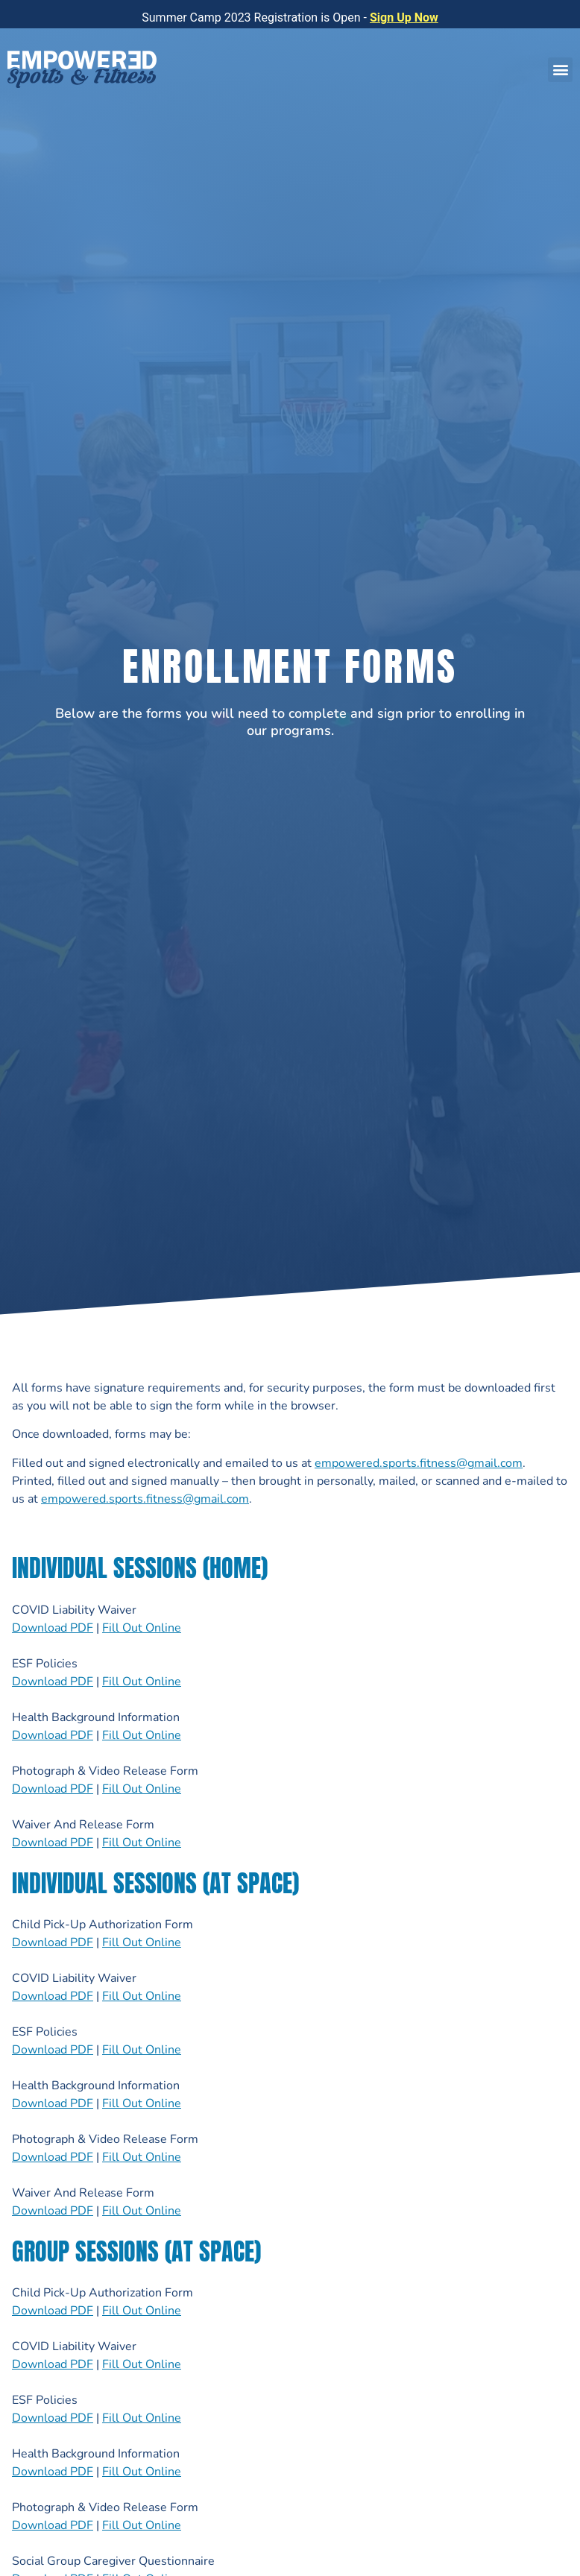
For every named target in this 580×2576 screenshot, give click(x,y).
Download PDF (52, 1628)
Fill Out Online (141, 1628)
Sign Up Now (404, 17)
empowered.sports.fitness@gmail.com (419, 1463)
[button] (560, 69)
